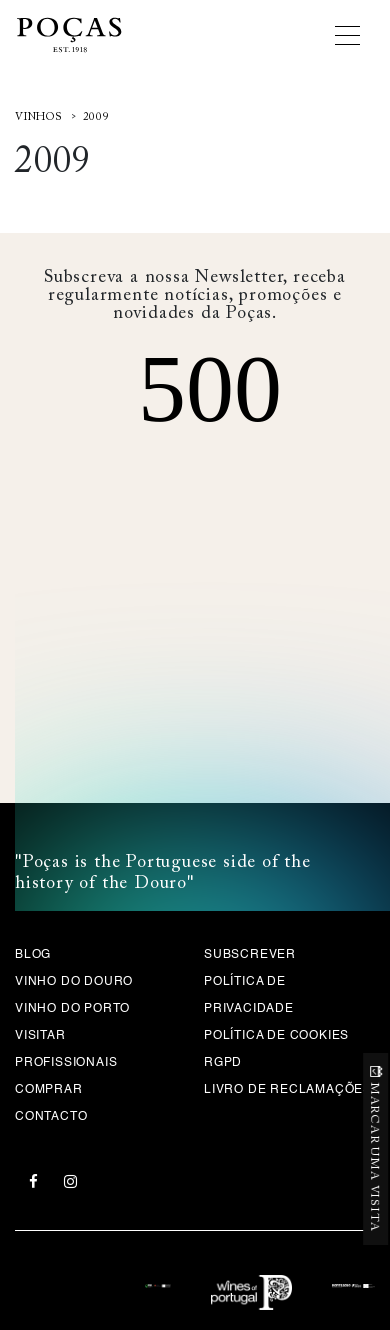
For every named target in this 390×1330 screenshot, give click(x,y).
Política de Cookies (276, 1036)
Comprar (49, 1090)
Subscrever (250, 955)
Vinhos (39, 117)
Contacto (51, 1117)
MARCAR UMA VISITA (375, 1157)
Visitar (40, 1036)
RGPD (223, 1063)
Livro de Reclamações (288, 1090)
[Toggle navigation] (355, 35)
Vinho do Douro (74, 982)
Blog (33, 955)
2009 (96, 117)
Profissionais (66, 1063)
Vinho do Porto (72, 1009)
